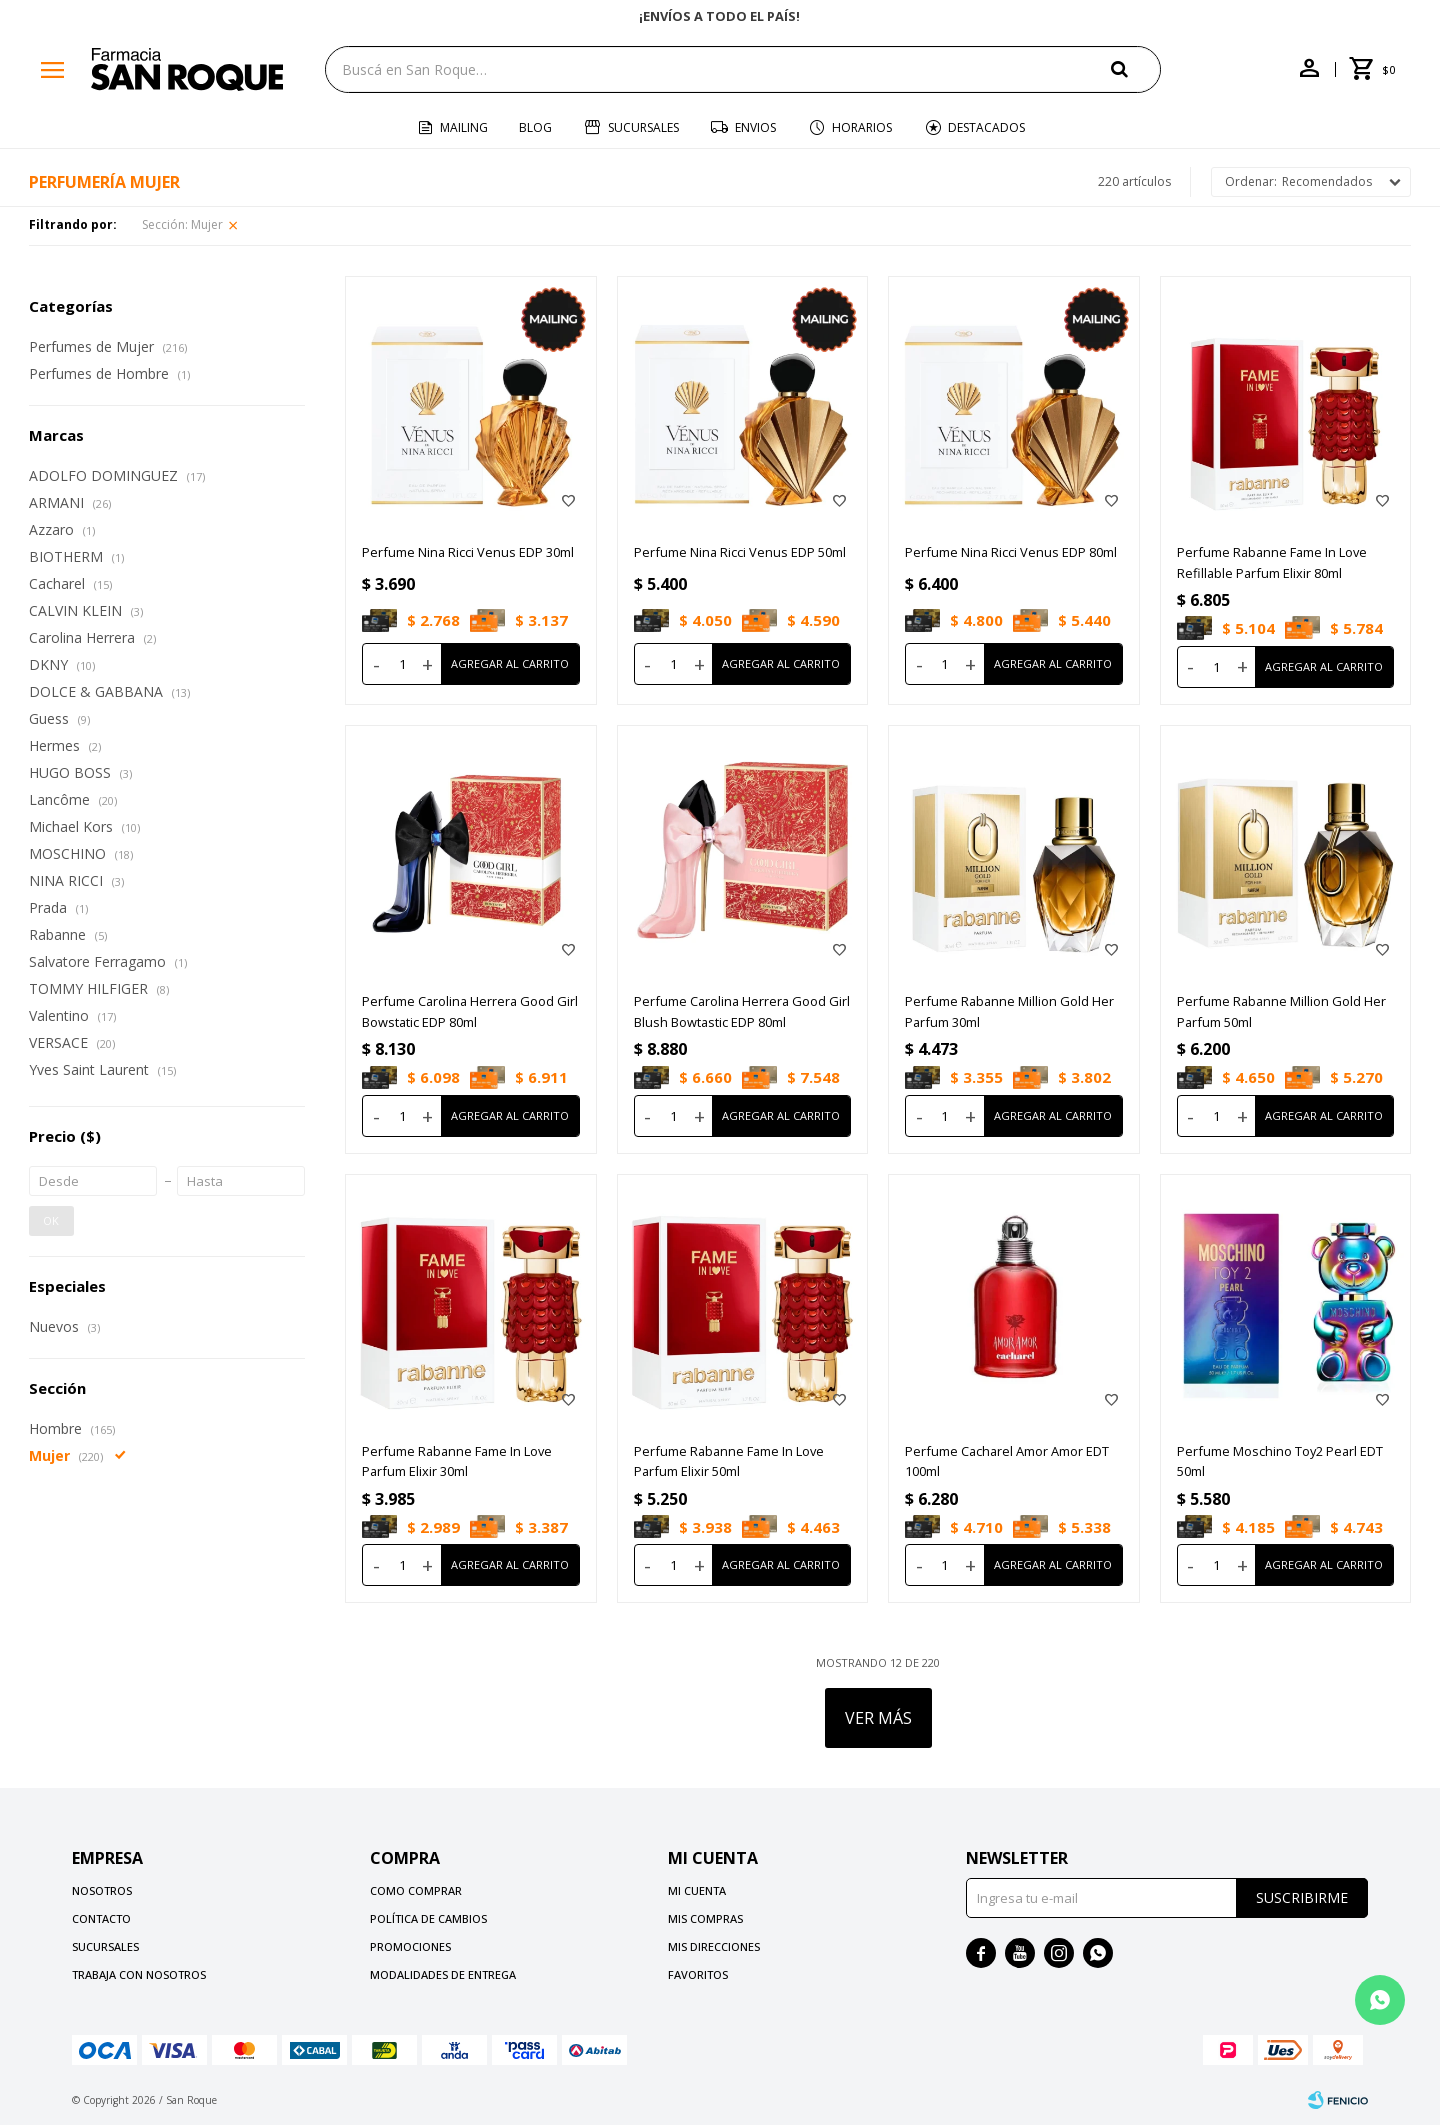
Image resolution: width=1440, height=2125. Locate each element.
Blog (535, 127)
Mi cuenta (697, 1890)
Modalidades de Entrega (443, 1974)
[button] (1136, 68)
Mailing (464, 127)
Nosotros (102, 1890)
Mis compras (705, 1918)
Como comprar (416, 1890)
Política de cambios (428, 1918)
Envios (755, 127)
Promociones (410, 1946)
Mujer (182, 224)
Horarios (862, 127)
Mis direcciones (714, 1946)
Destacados (986, 127)
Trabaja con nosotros (139, 1974)
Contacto (101, 1918)
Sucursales (643, 127)
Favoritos (698, 1974)
